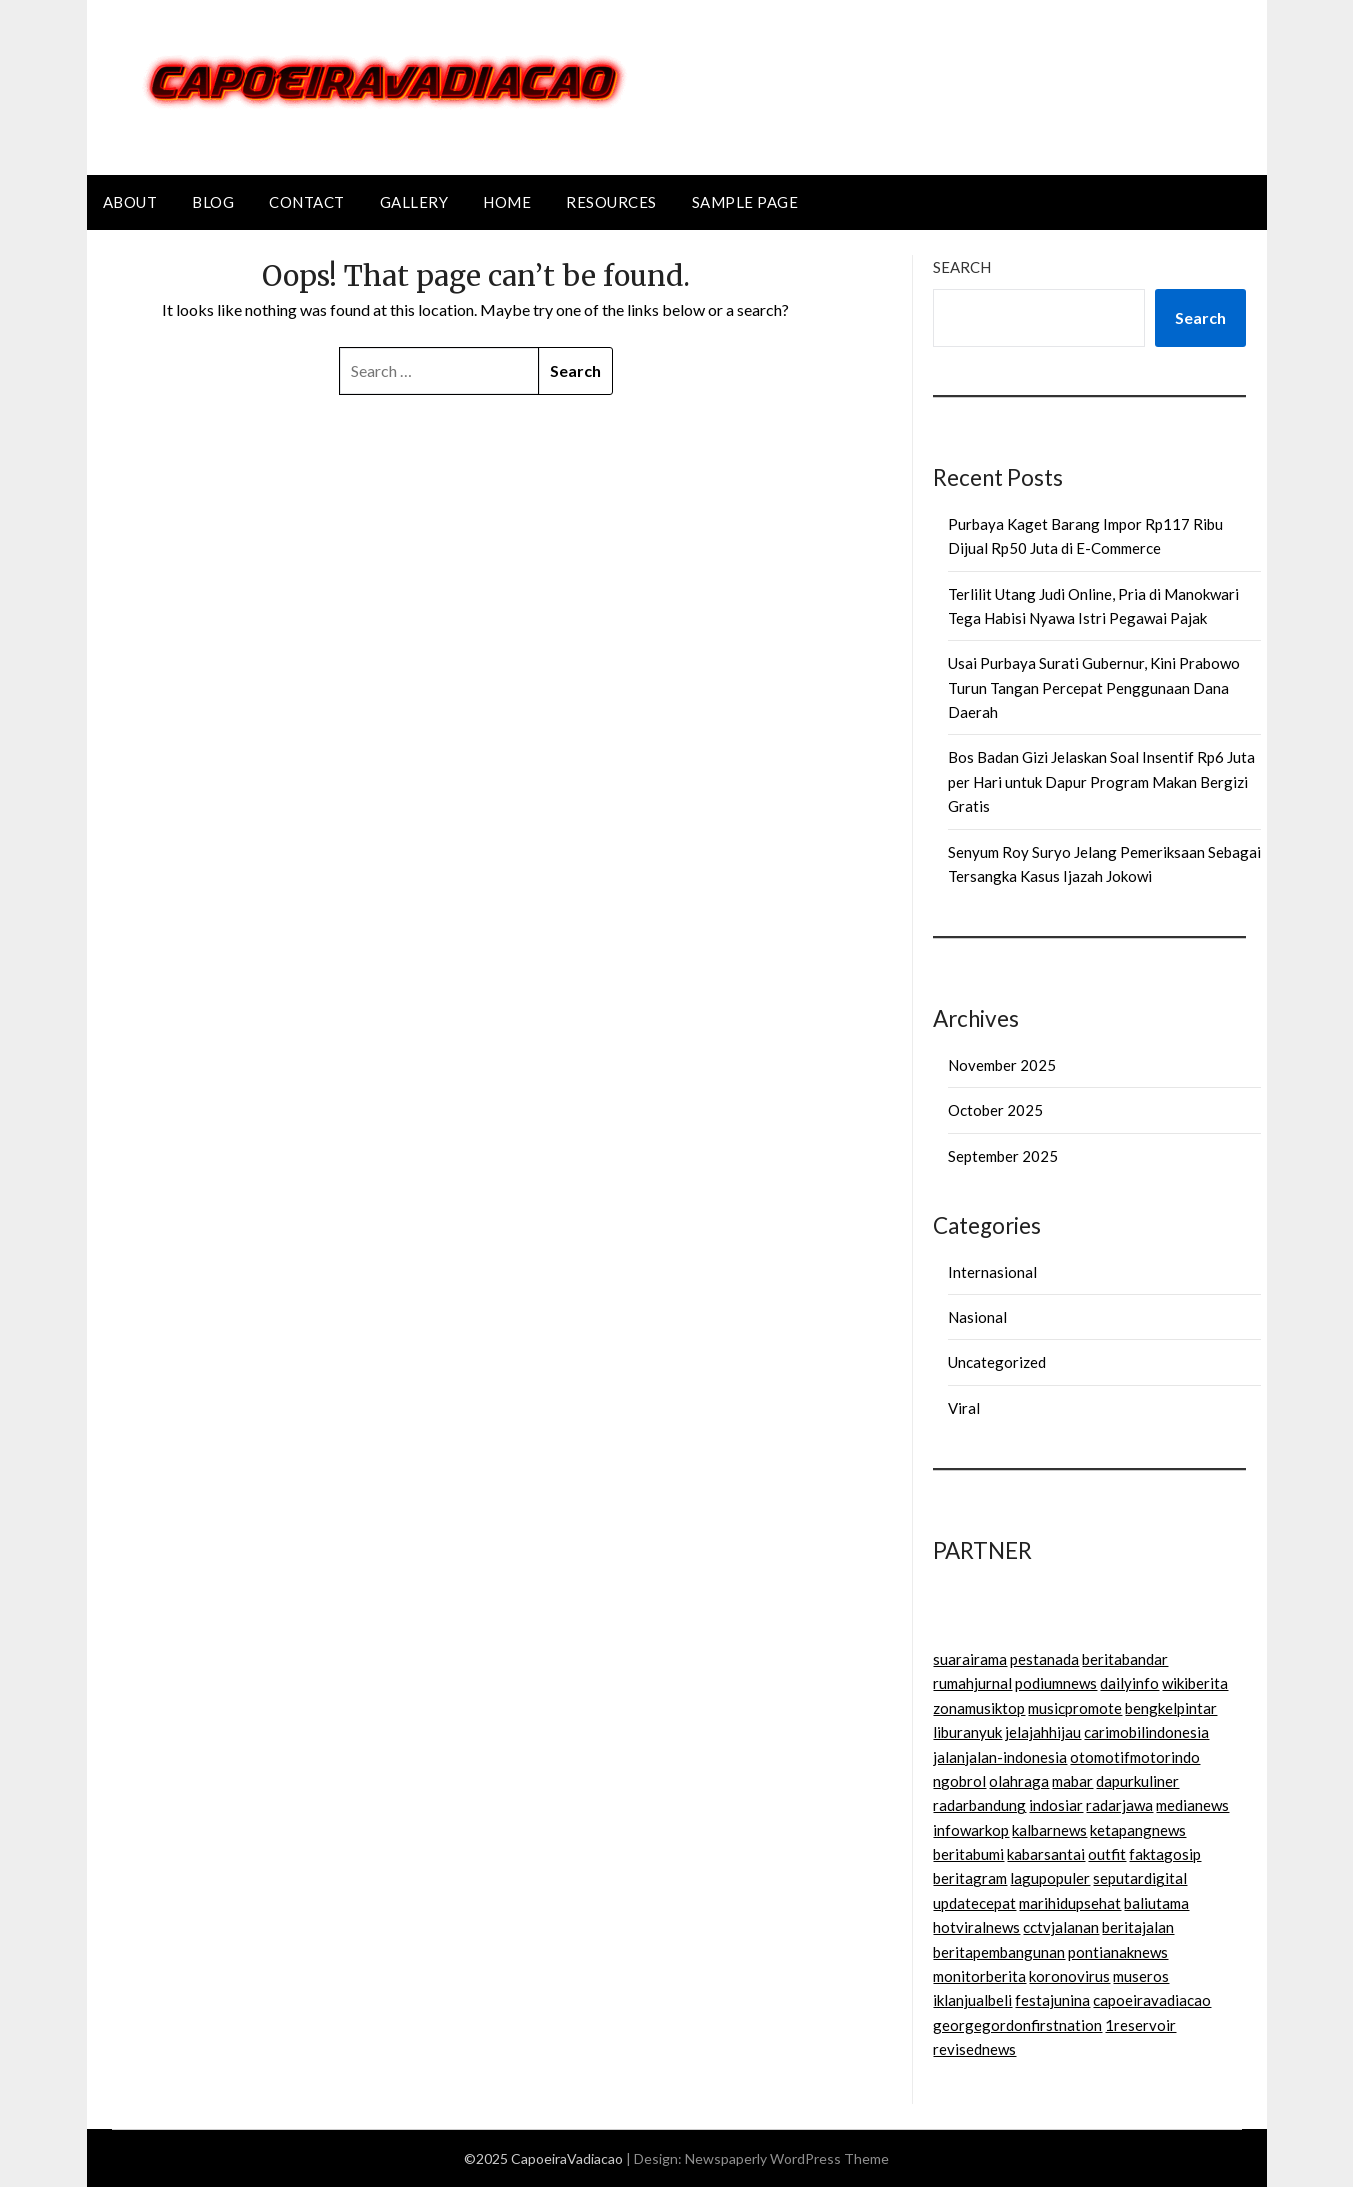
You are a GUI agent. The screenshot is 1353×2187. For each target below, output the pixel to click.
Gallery (414, 202)
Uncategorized (997, 1362)
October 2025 (995, 1110)
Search (962, 267)
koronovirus (1069, 1976)
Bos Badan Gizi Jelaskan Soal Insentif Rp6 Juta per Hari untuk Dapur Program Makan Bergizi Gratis (1101, 781)
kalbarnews (1049, 1830)
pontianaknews (1118, 1952)
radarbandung (979, 1805)
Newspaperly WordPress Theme (787, 2158)
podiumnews (1056, 1683)
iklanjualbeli (972, 2000)
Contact (307, 202)
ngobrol (959, 1781)
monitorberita (979, 1976)
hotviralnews (976, 1927)
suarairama (970, 1659)
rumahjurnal (972, 1683)
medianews (1192, 1805)
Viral (964, 1408)
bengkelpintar (1171, 1708)
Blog (213, 202)
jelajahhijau (1043, 1732)
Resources (611, 202)
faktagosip (1165, 1854)
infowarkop (971, 1830)
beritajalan (1138, 1927)
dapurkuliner (1137, 1781)
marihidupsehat (1070, 1903)
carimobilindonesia (1146, 1732)
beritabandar (1125, 1659)
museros (1141, 1976)
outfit (1107, 1854)
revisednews (974, 2049)
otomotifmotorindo (1135, 1757)
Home (507, 202)
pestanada (1044, 1659)
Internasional (992, 1272)
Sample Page (745, 202)
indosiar (1056, 1805)
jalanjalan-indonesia (1000, 1757)
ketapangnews (1138, 1830)
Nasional (977, 1317)
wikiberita (1195, 1683)
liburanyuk (967, 1732)
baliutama (1156, 1903)
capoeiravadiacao (1152, 2000)
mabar (1072, 1781)
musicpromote (1075, 1708)
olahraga (1019, 1781)
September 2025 (1003, 1156)
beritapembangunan (999, 1952)
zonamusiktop (979, 1708)
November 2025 (1002, 1065)
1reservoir (1140, 2025)
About (130, 202)
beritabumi (968, 1854)
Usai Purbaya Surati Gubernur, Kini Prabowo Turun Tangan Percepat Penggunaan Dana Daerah (1094, 687)
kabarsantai (1046, 1854)
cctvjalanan (1061, 1927)
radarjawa (1119, 1805)
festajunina (1052, 2000)
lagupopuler (1050, 1878)
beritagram (970, 1878)
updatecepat (974, 1903)
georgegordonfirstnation (1017, 2025)
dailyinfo (1129, 1683)
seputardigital (1140, 1878)
